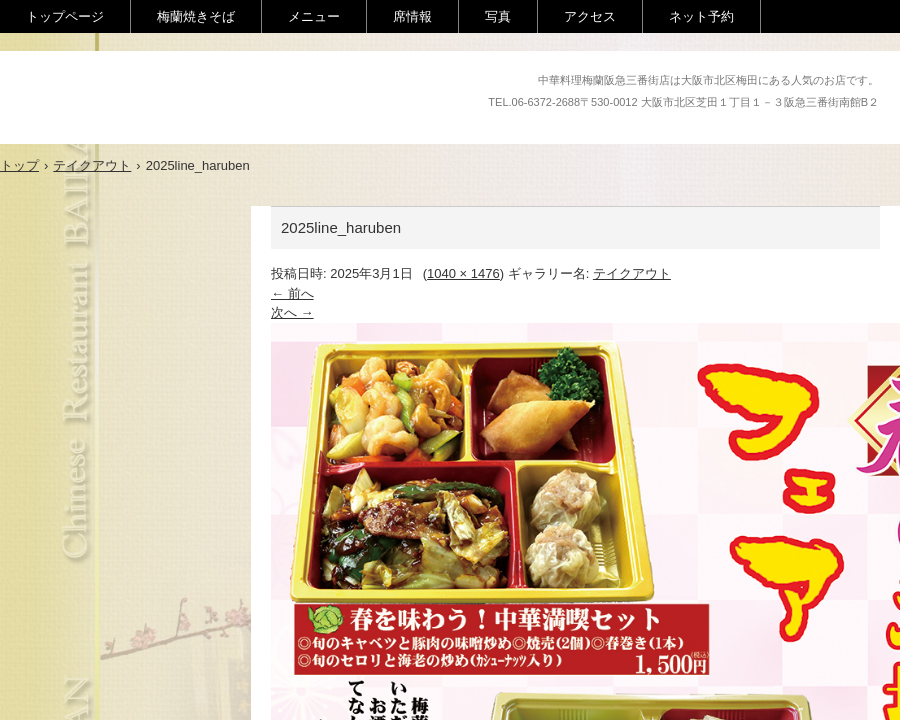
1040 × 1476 (463, 273)
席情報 (412, 16)
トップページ (65, 16)
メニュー (314, 16)
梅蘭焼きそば (196, 16)
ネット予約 (701, 16)
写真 (498, 16)
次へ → (292, 312)
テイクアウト (632, 273)
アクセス (590, 16)
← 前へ (292, 293)
